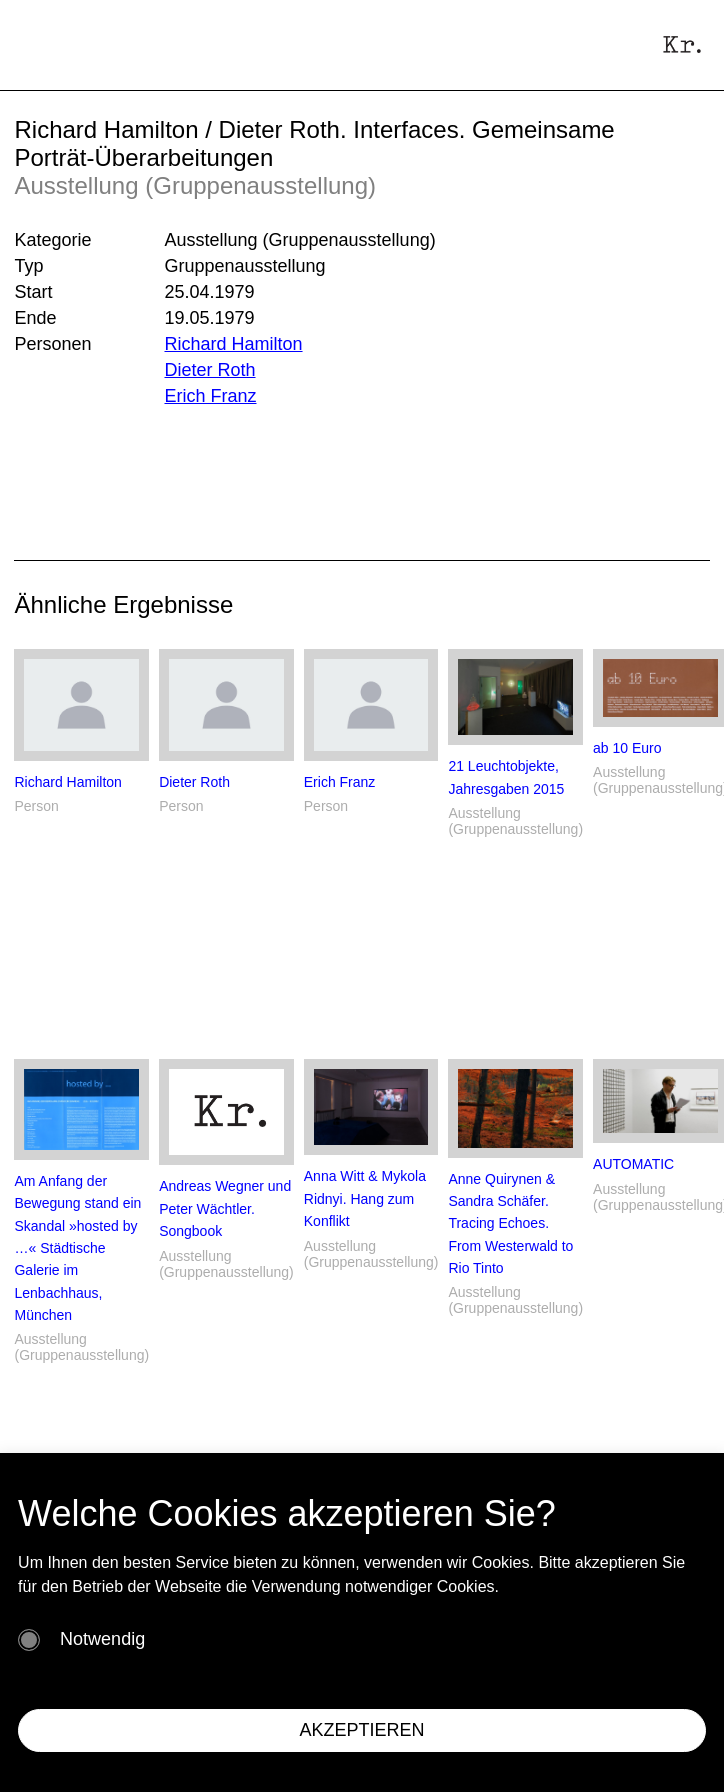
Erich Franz (210, 396)
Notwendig (102, 1639)
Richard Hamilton (233, 344)
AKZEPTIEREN (361, 1730)
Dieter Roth (209, 370)
